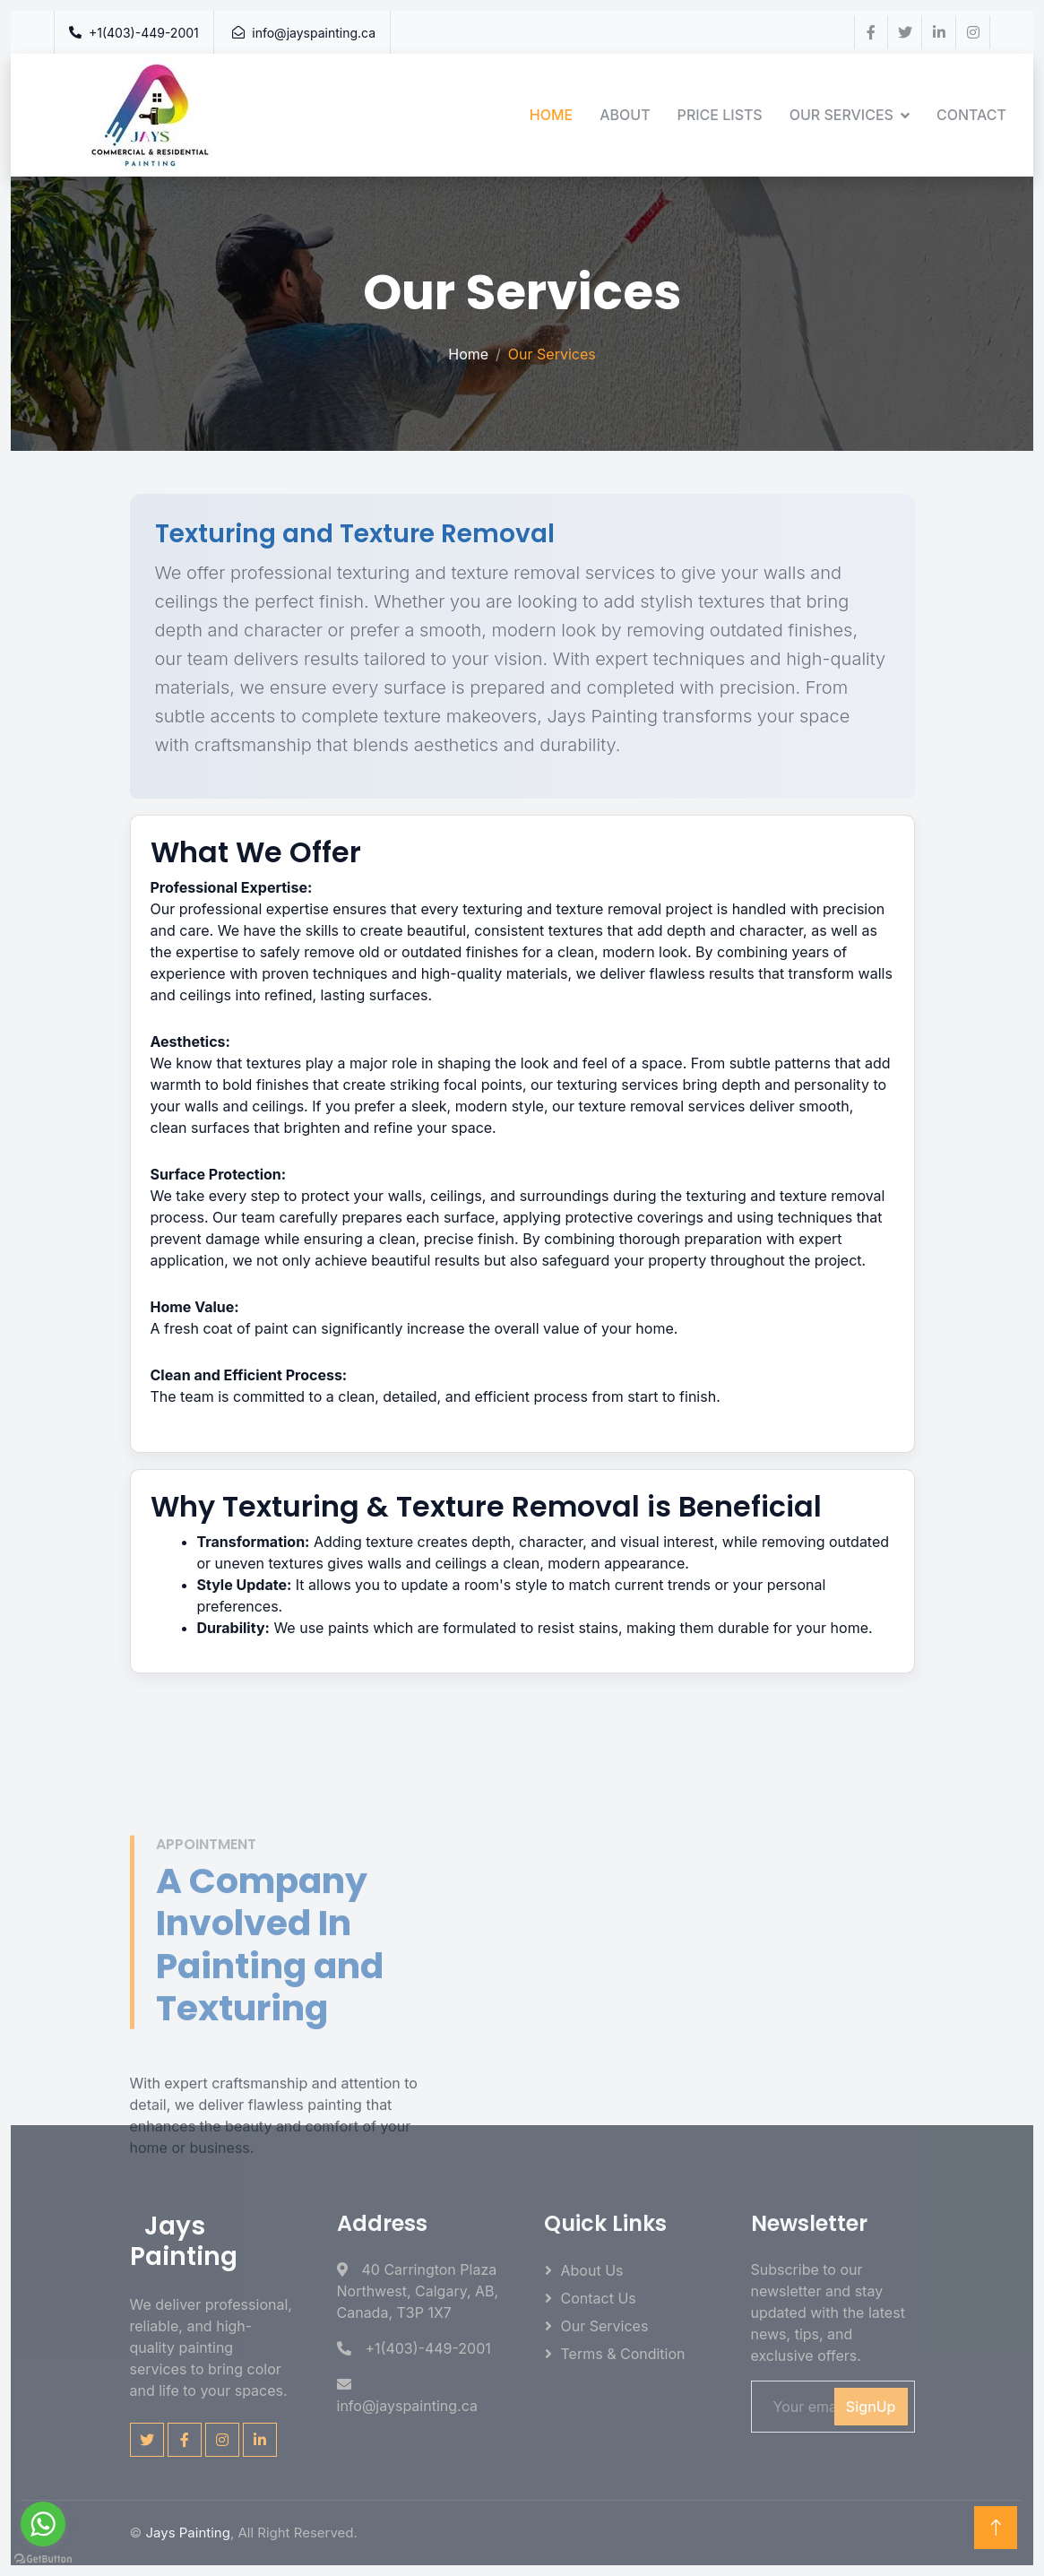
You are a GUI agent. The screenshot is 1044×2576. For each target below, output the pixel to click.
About (625, 115)
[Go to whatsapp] (43, 2524)
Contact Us (598, 2298)
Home (551, 115)
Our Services (841, 115)
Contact (971, 115)
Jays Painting (187, 2532)
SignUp (871, 2407)
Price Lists (720, 115)
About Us (592, 2270)
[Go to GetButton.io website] (43, 2558)
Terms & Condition (623, 2354)
